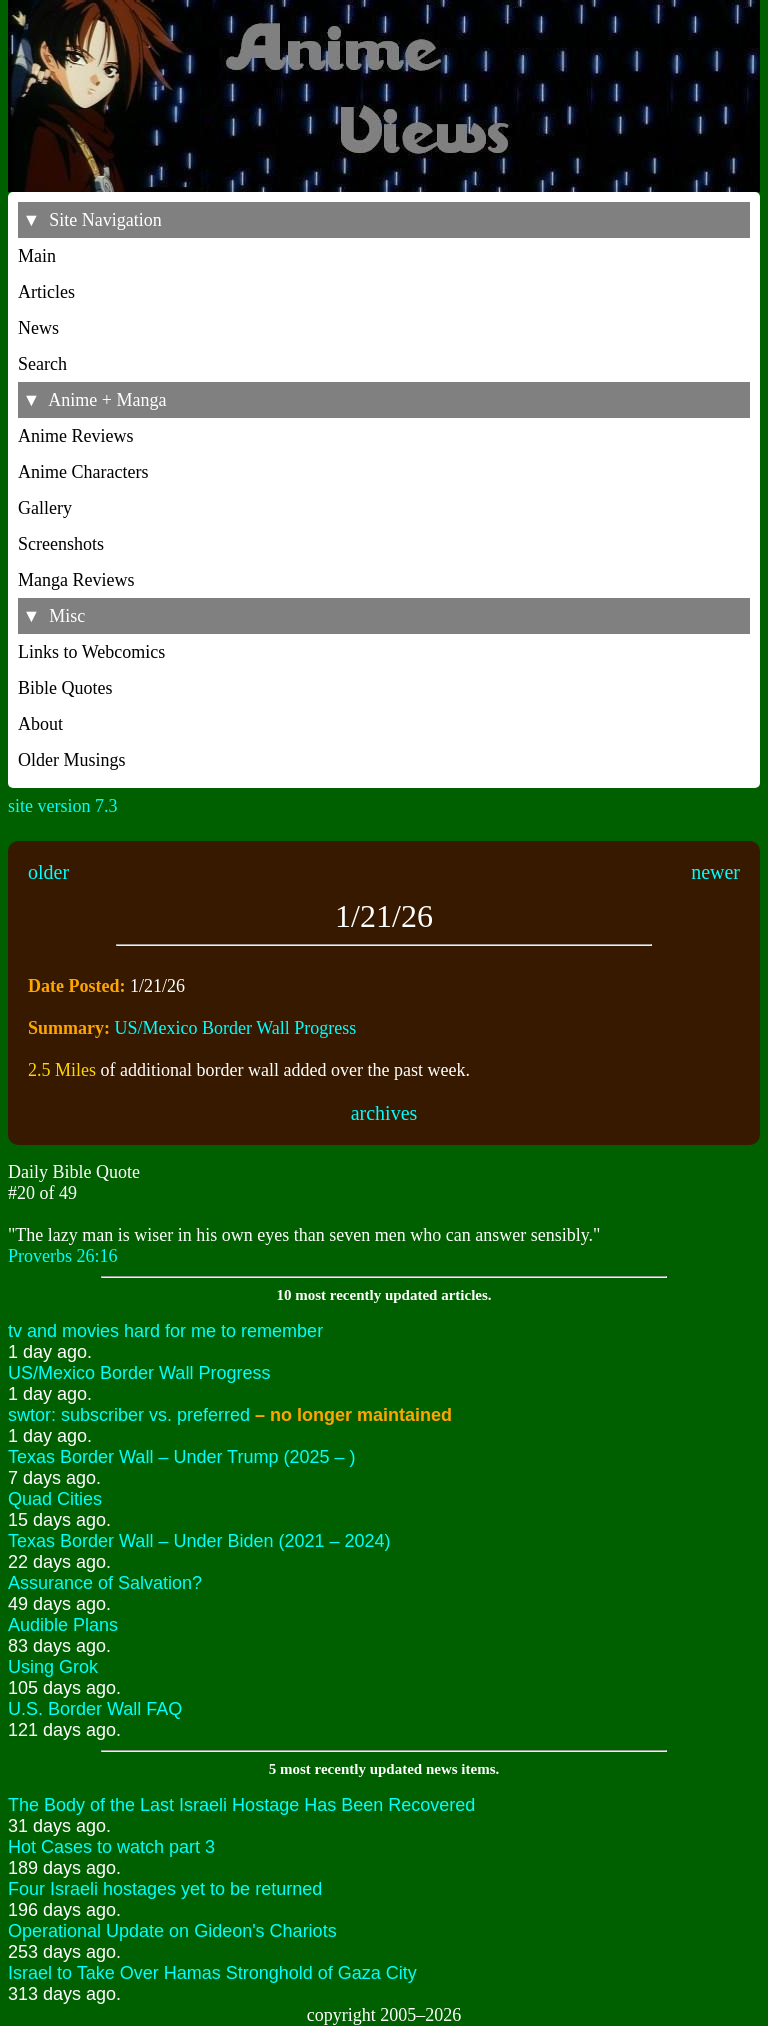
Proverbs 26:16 (63, 1256)
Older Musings (72, 760)
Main (37, 256)
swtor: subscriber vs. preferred (230, 1415)
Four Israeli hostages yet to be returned (165, 1889)
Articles (46, 292)
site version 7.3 (63, 806)
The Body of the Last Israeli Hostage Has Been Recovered (241, 1805)
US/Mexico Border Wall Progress (236, 1028)
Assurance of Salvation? (105, 1583)
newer (715, 872)
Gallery (45, 508)
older (48, 872)
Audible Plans (63, 1625)
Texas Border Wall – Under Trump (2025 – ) (181, 1457)
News (38, 328)
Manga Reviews (76, 580)
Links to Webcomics (91, 652)
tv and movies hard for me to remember (165, 1331)
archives (384, 1113)
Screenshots (61, 544)
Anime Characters (83, 472)
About (40, 724)
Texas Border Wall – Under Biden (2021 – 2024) (199, 1541)
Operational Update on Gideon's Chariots (172, 1931)
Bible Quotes (65, 688)
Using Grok (53, 1667)
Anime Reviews (75, 436)
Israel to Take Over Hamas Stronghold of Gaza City (212, 1973)
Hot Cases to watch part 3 (111, 1847)
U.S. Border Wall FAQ (95, 1709)
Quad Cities (55, 1499)
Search (42, 364)
